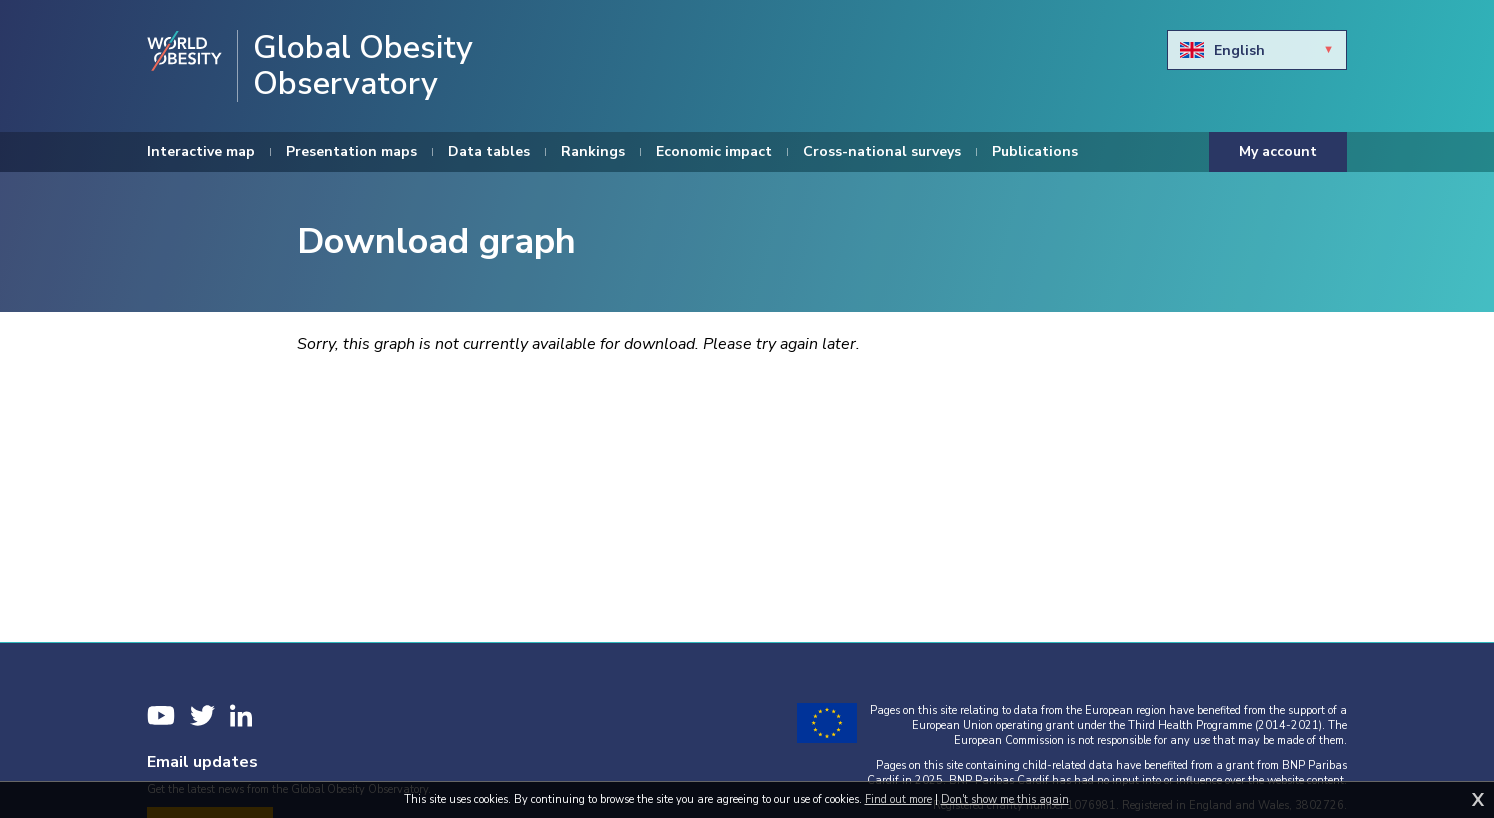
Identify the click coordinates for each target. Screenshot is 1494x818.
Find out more (898, 799)
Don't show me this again (1005, 799)
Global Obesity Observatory (363, 66)
